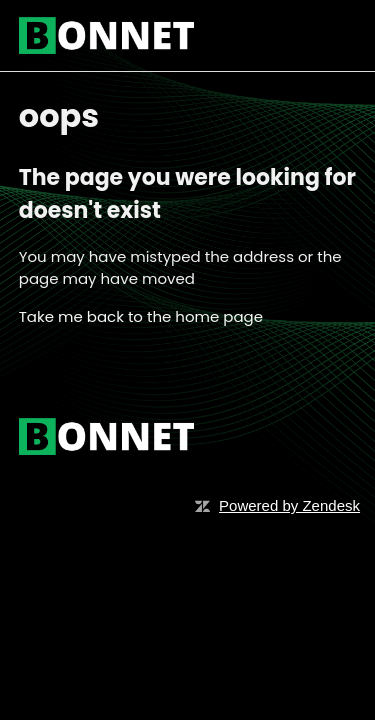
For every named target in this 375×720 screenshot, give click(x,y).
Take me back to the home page (141, 316)
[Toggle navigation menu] (320, 36)
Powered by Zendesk (289, 505)
